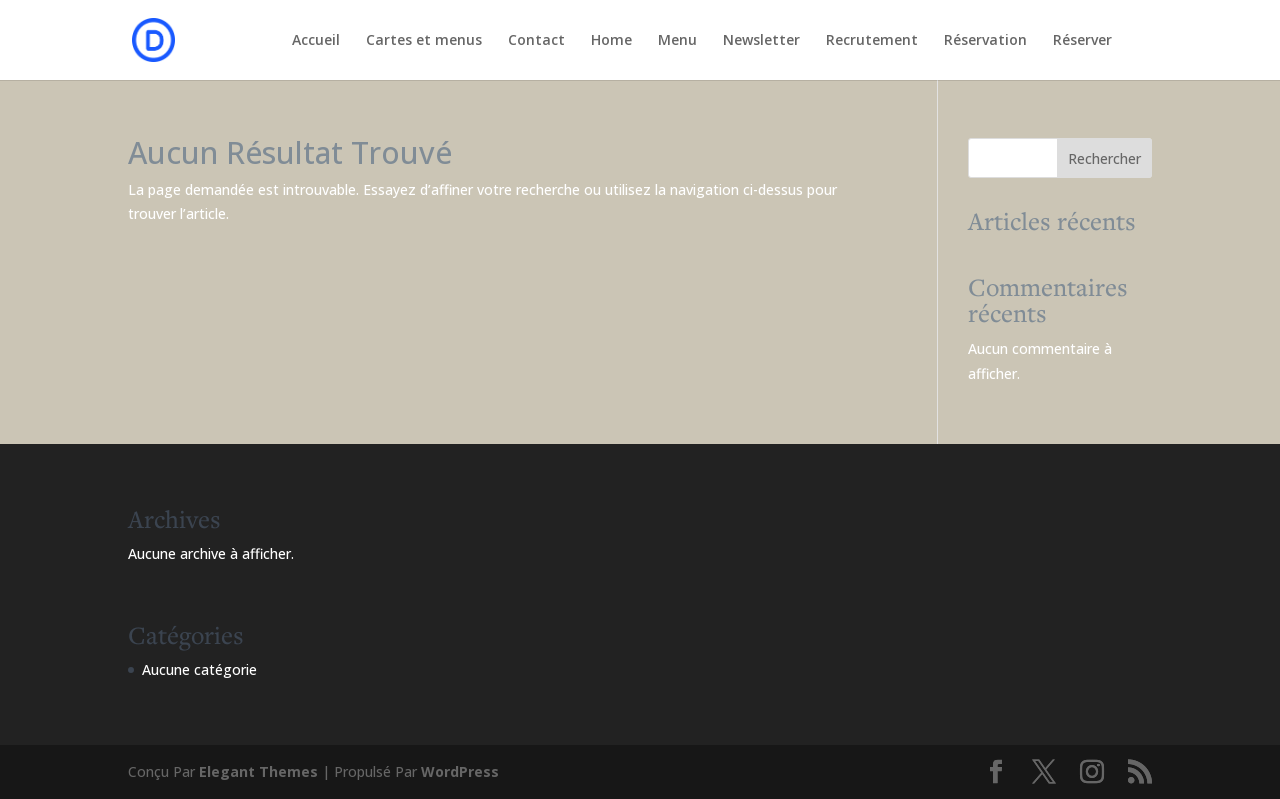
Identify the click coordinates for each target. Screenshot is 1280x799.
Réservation (985, 41)
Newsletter (761, 41)
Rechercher (1104, 158)
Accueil (316, 41)
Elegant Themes (258, 771)
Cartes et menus (424, 41)
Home (611, 41)
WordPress (460, 771)
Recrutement (872, 41)
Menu (677, 41)
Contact (536, 41)
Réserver (1082, 41)
